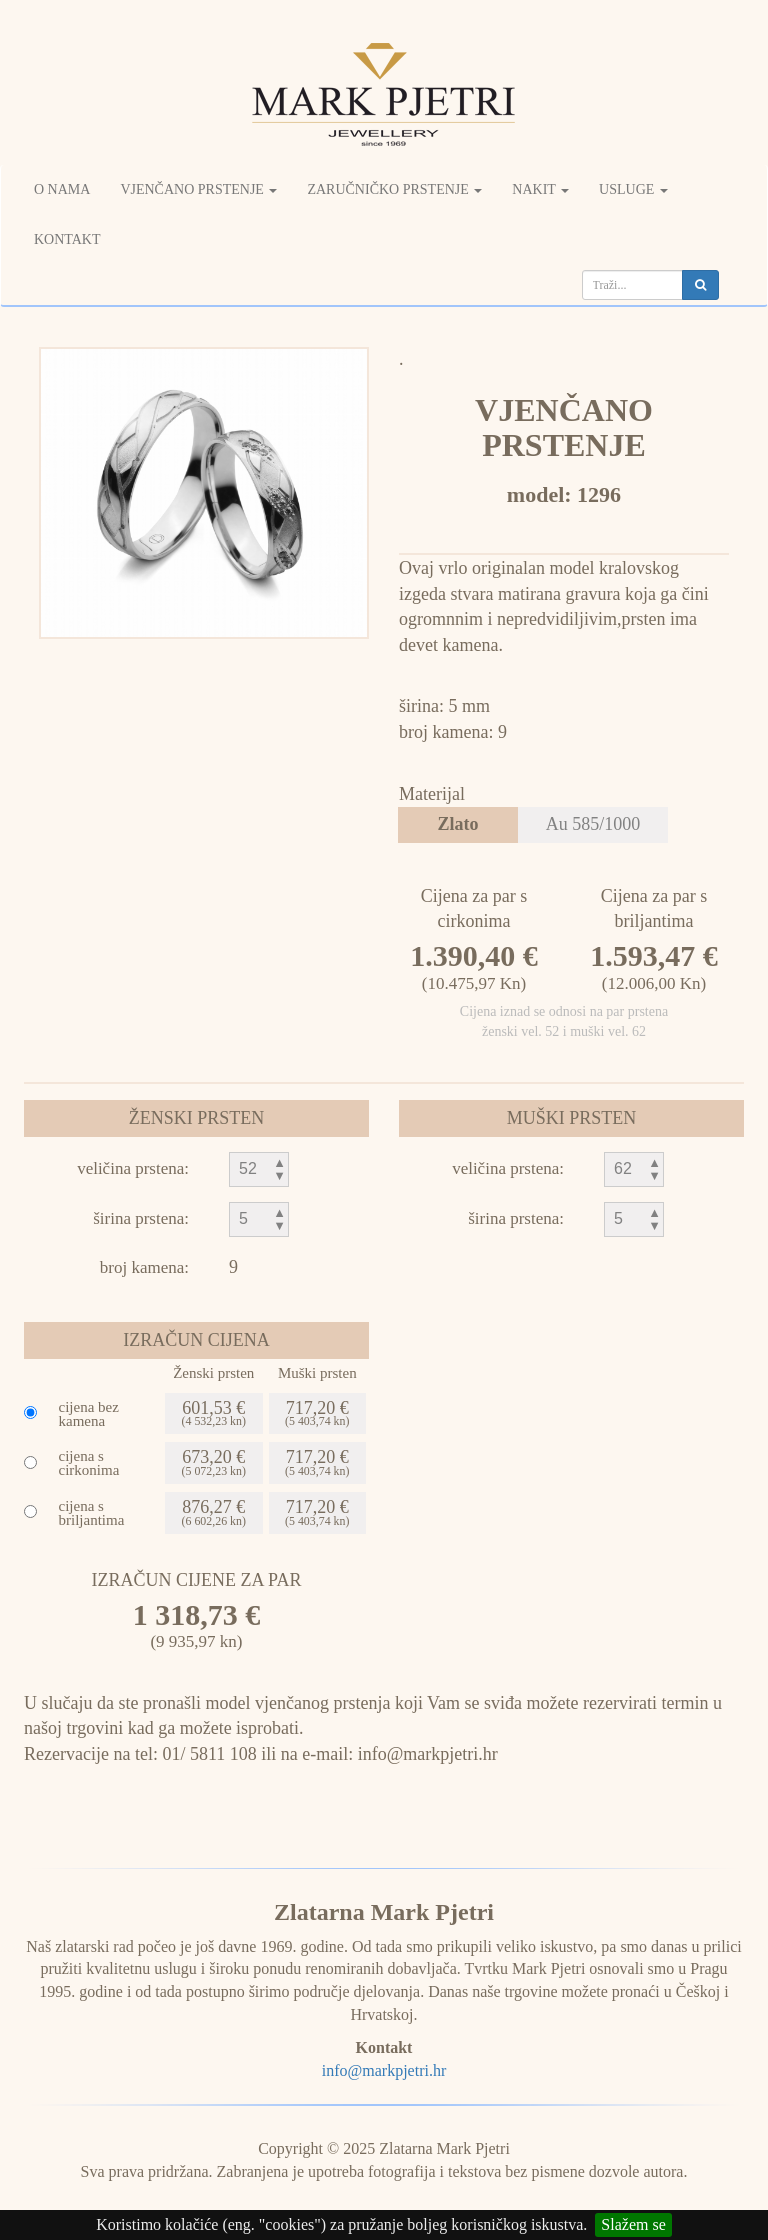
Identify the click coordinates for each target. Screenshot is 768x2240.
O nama (62, 189)
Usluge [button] (633, 189)
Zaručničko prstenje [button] (394, 189)
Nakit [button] (540, 189)
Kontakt (67, 239)
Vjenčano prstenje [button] (198, 189)
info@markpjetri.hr (384, 2070)
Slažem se (633, 2224)
